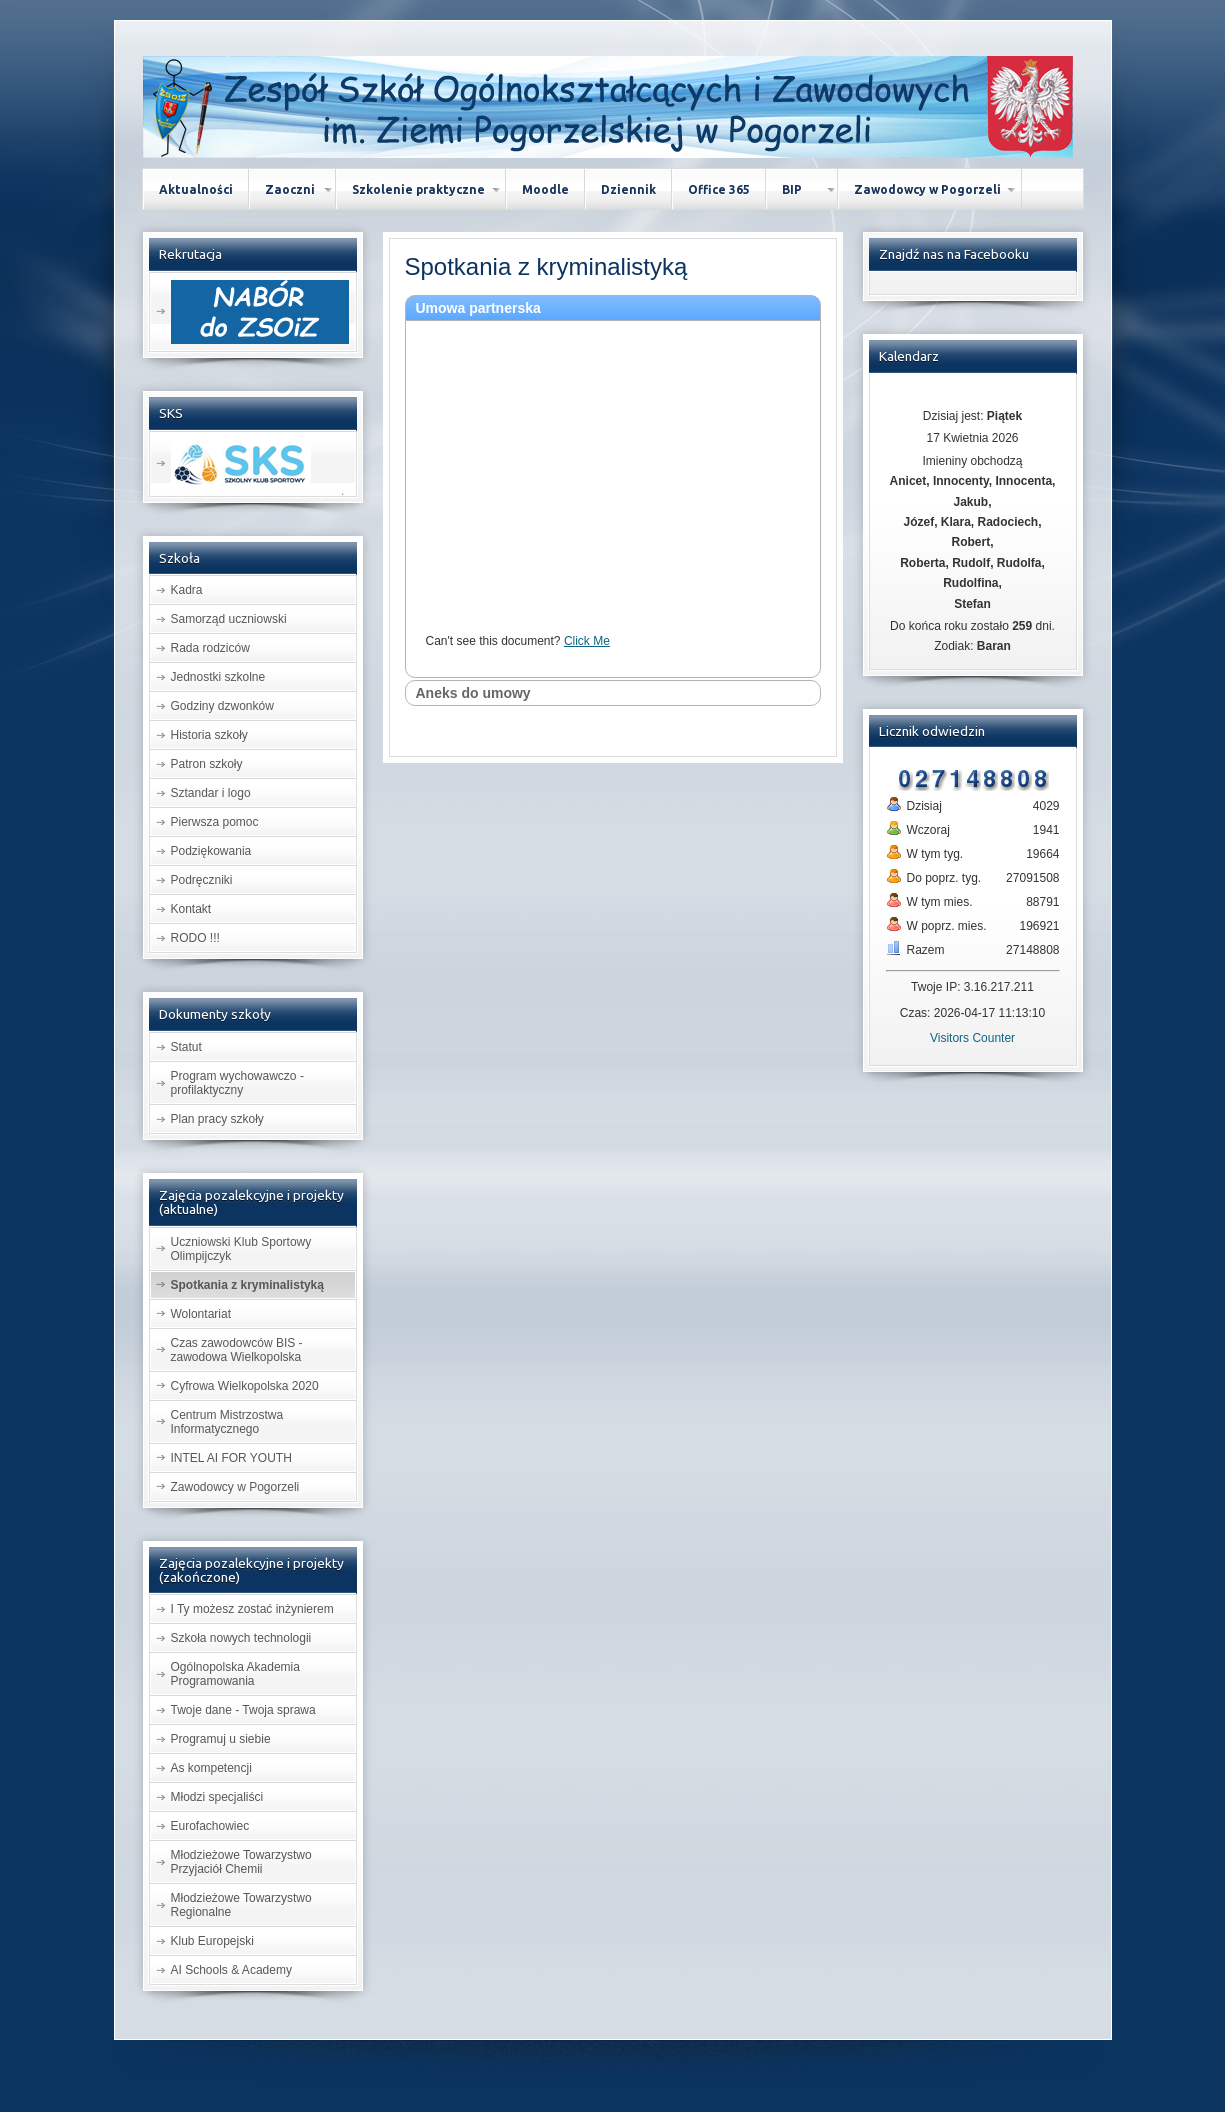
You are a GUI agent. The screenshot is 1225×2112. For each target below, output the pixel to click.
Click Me (587, 641)
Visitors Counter (972, 1038)
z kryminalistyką (546, 266)
